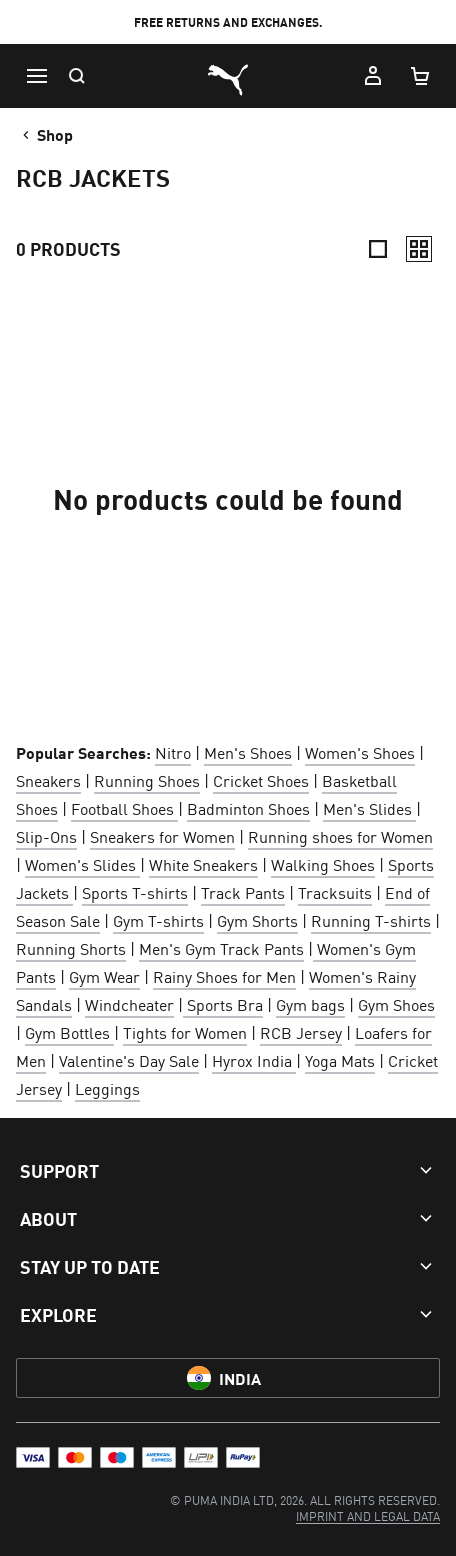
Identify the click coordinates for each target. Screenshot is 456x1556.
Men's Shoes (248, 752)
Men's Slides (369, 808)
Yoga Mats (340, 1060)
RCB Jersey (301, 1032)
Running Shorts (71, 948)
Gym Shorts (257, 920)
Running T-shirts (371, 920)
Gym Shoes (396, 1004)
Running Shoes (147, 780)
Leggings (107, 1088)
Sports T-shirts (135, 892)
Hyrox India (254, 1060)
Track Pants (243, 892)
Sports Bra (223, 1004)
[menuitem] (368, 1515)
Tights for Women (185, 1032)
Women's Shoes (360, 752)
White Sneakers (203, 864)
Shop (46, 134)
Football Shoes (124, 808)
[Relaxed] (419, 249)
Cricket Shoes (261, 780)
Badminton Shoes (248, 808)
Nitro (173, 752)
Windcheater (129, 1004)
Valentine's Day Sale (129, 1060)
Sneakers (48, 780)
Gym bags (310, 1004)
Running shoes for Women (340, 836)
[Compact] (378, 249)
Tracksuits (335, 892)
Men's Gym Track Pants (221, 948)
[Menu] (36, 76)
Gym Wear (104, 976)
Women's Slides (82, 864)
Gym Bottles (69, 1032)
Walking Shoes (323, 864)
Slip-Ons (46, 836)
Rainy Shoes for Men (224, 976)
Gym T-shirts (158, 920)
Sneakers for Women (162, 836)
